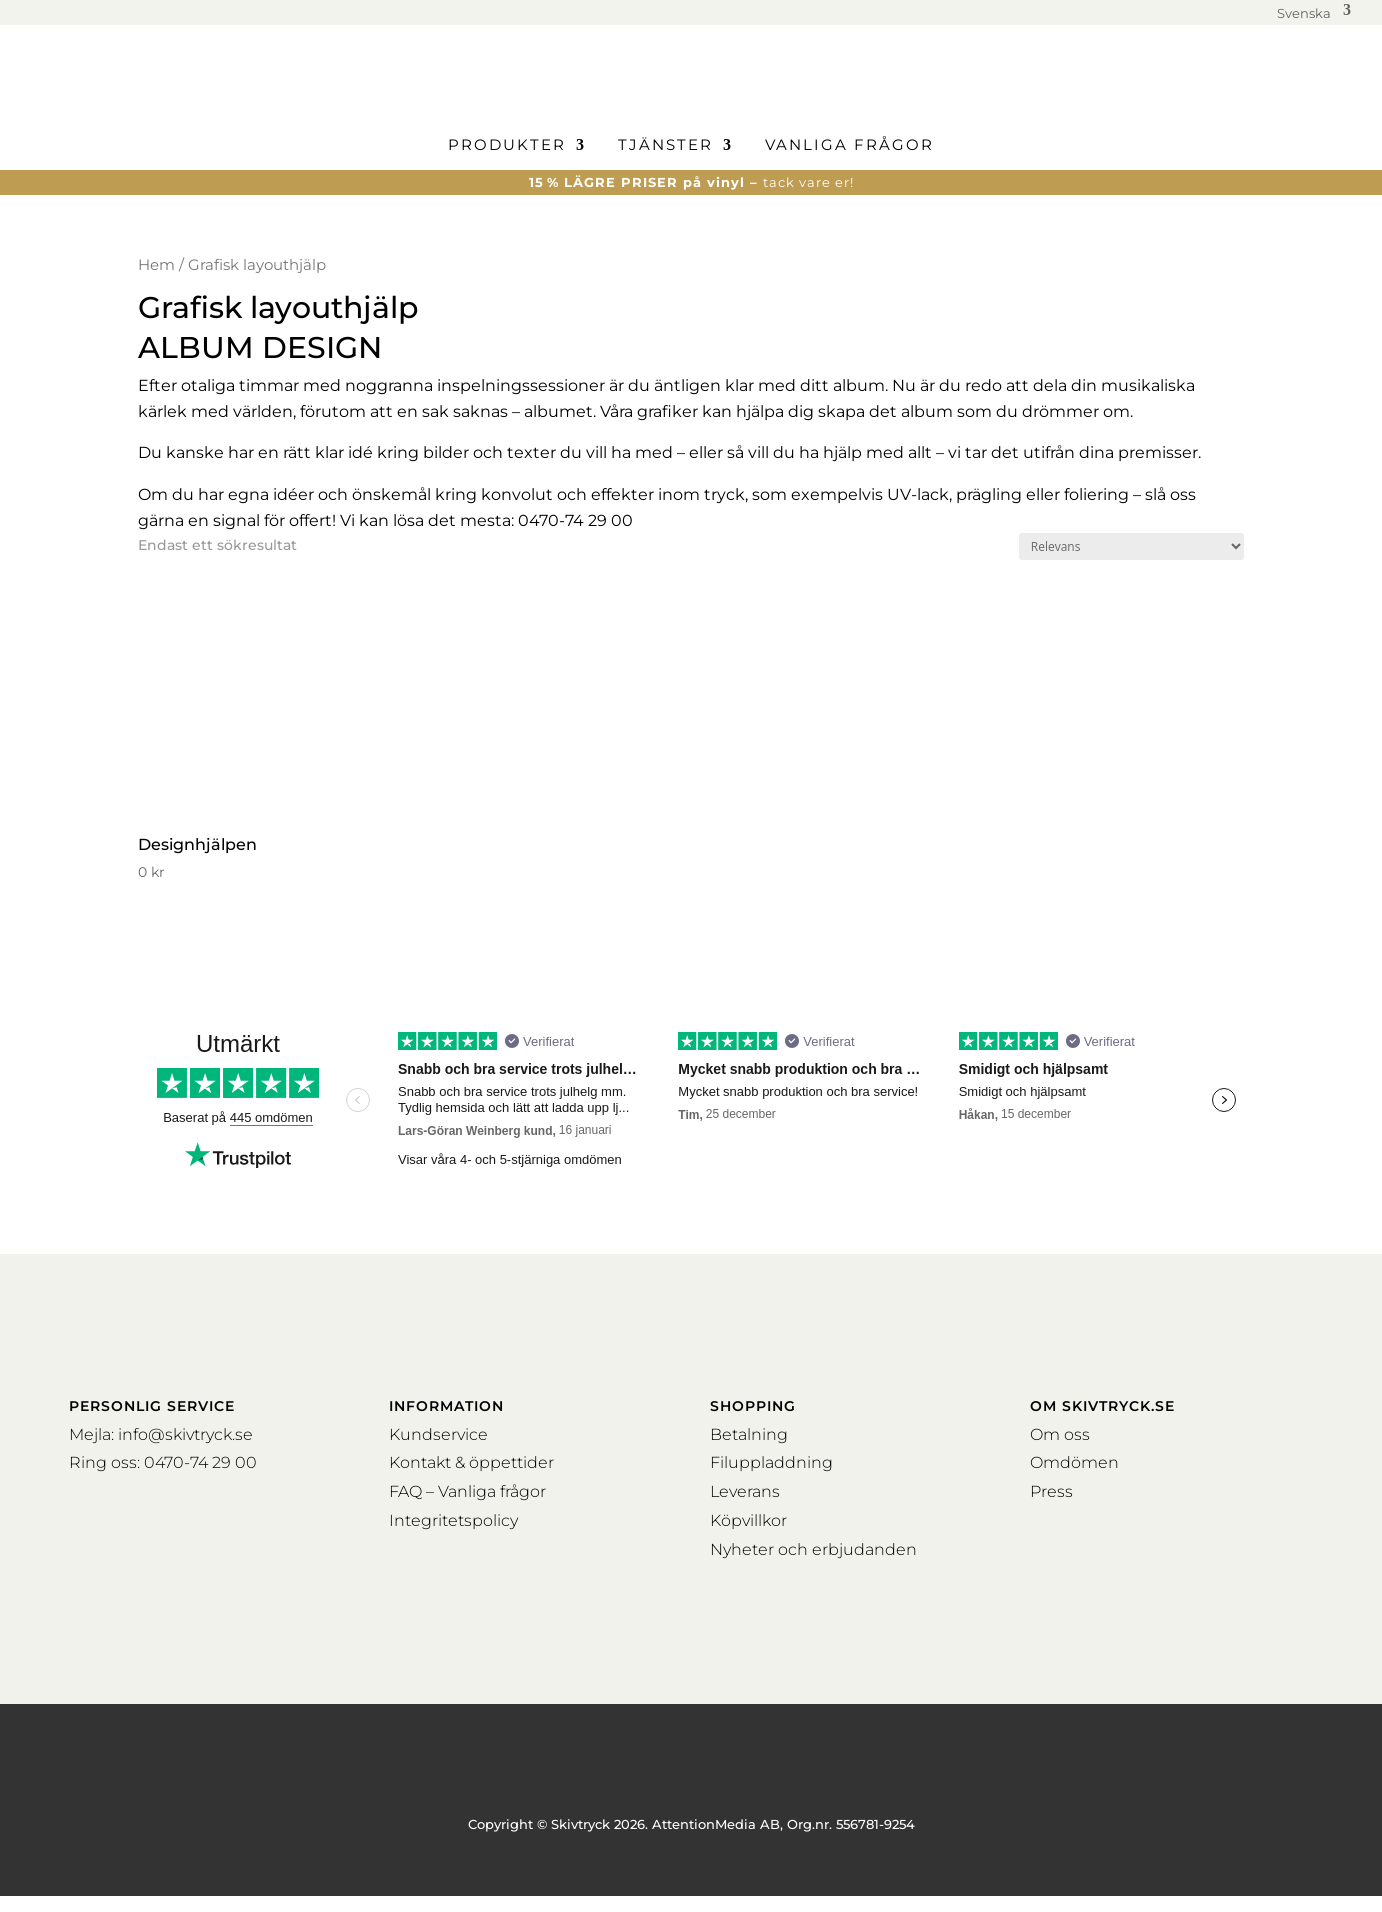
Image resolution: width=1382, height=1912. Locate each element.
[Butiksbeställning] (1131, 546)
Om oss (1060, 1434)
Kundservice (438, 1434)
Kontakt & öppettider (471, 1462)
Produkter (507, 146)
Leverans (745, 1491)
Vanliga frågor (849, 146)
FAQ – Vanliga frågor (467, 1491)
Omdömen (1074, 1462)
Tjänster (665, 146)
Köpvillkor (748, 1520)
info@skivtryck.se (185, 1434)
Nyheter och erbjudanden (813, 1549)
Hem (156, 265)
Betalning (749, 1434)
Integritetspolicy (453, 1520)
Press (1051, 1491)
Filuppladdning (771, 1462)
